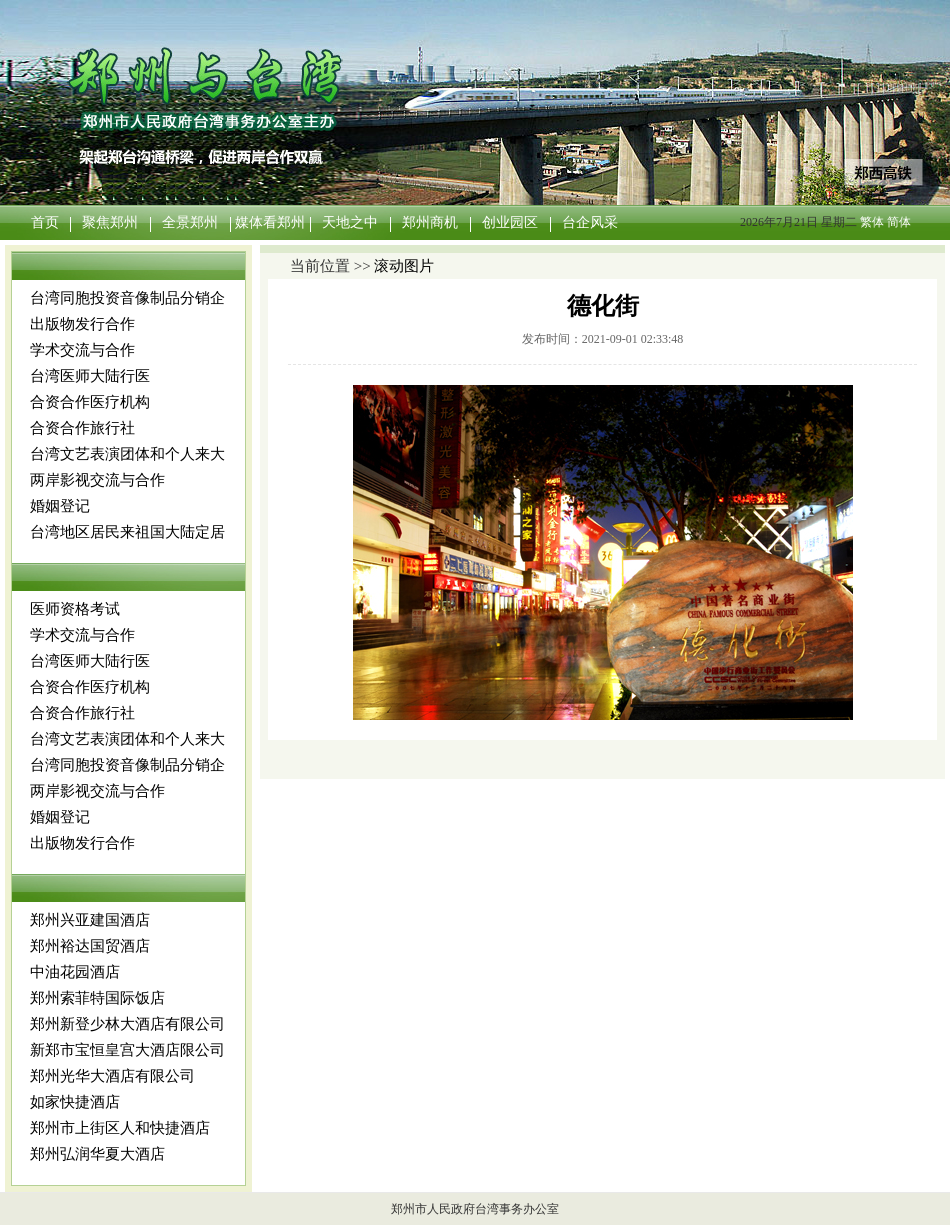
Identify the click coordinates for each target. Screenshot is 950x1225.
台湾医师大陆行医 (90, 376)
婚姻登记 (60, 506)
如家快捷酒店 (75, 1102)
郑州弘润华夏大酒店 (97, 1154)
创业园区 (510, 222)
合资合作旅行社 (82, 428)
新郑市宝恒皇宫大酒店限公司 (127, 1050)
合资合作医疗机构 (90, 402)
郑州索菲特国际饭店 (97, 998)
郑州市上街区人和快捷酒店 (120, 1128)
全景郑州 (190, 222)
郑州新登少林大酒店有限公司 (127, 1024)
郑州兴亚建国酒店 (90, 920)
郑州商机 (430, 222)
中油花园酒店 (75, 972)
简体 (899, 222)
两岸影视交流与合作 (97, 480)
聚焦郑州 (110, 222)
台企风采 (590, 222)
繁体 (872, 222)
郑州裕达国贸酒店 (90, 946)
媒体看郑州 (270, 222)
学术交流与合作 (82, 350)
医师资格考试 (75, 609)
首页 (45, 222)
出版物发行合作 (82, 324)
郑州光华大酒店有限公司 (112, 1076)
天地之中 (350, 222)
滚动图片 (404, 266)
